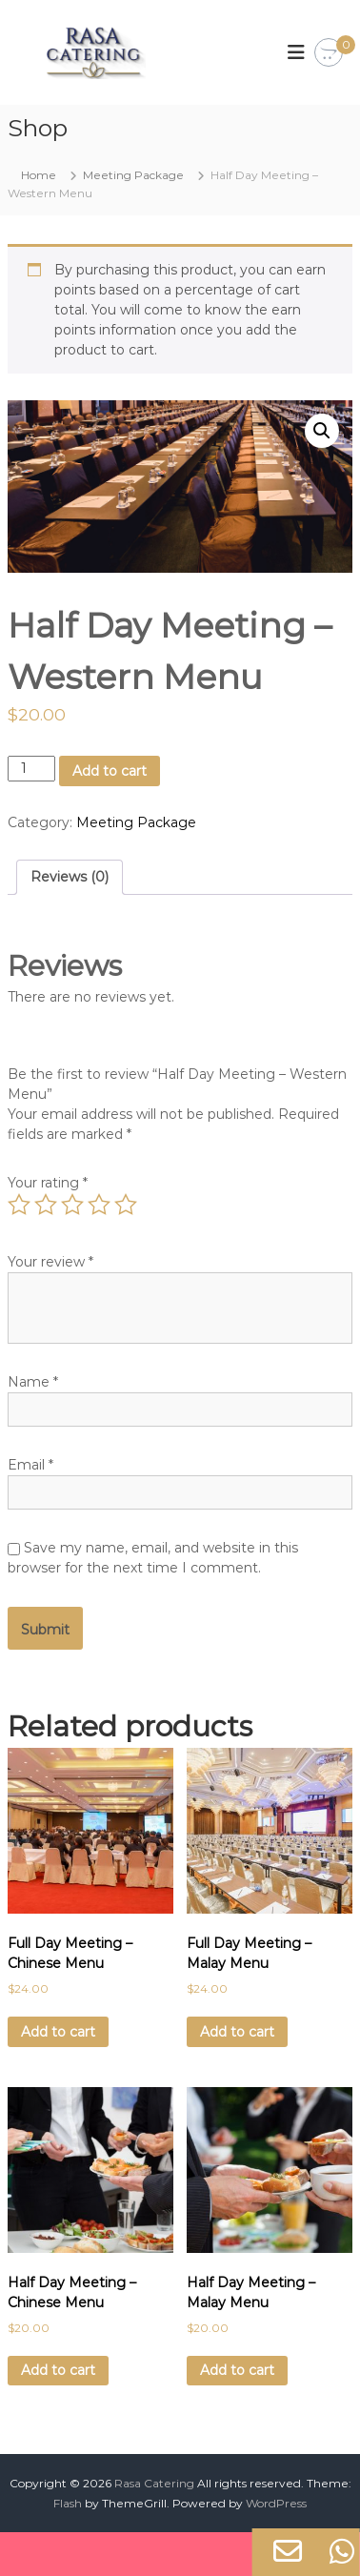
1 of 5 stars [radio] (19, 1204)
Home (38, 175)
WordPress (276, 2503)
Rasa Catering (154, 2483)
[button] (322, 431)
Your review (50, 1261)
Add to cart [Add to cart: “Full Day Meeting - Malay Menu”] (237, 2031)
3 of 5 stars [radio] (72, 1204)
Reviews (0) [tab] (69, 876)
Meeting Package (133, 175)
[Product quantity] (32, 768)
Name (33, 1381)
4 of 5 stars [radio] (99, 1204)
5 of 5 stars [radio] (125, 1204)
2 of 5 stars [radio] (45, 1204)
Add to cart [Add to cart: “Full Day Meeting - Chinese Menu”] (58, 2031)
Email (30, 1464)
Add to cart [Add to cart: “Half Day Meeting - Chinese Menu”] (58, 2370)
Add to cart (109, 771)
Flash (67, 2503)
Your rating (48, 1182)
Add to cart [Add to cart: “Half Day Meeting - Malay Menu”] (237, 2370)
